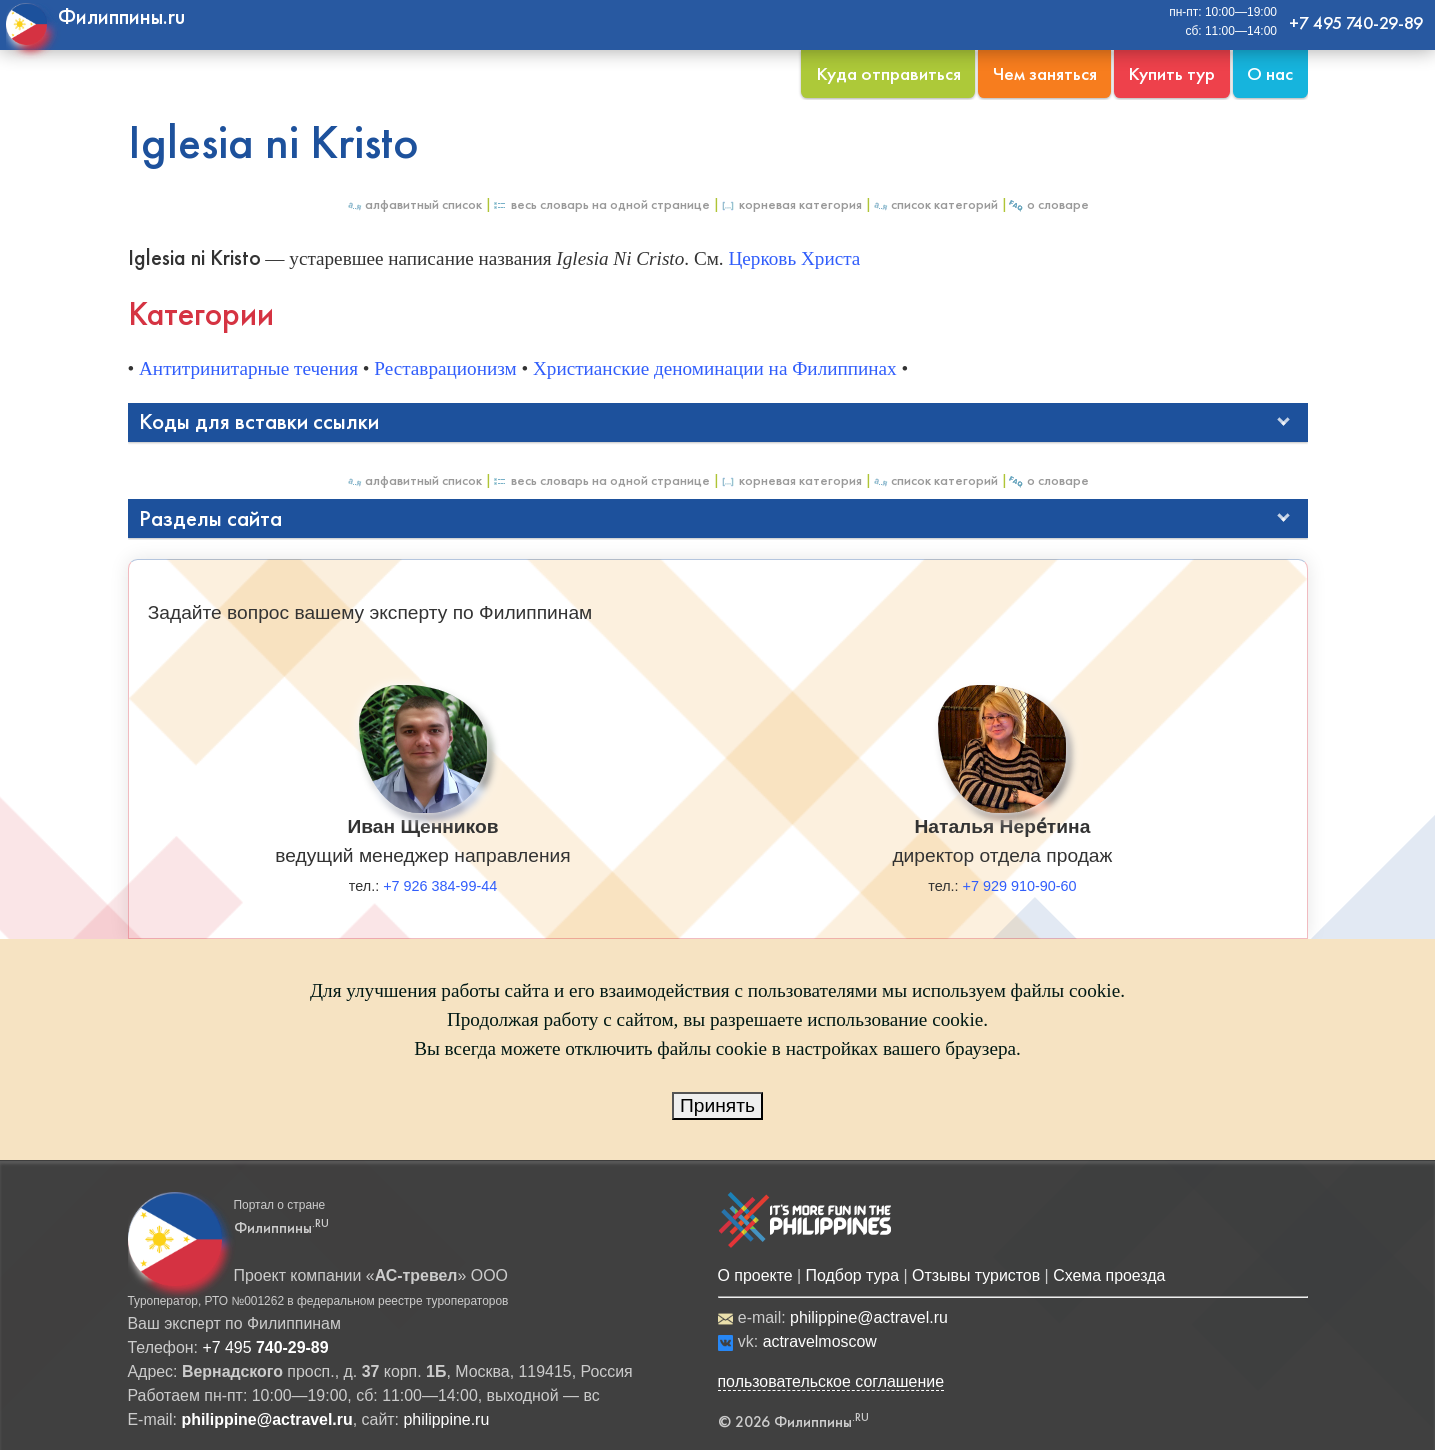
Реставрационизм (445, 368)
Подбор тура (852, 1275)
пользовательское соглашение (831, 1381)
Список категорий (935, 204)
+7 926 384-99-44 (440, 886)
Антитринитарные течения (248, 368)
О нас (1270, 73)
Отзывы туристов (976, 1275)
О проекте (755, 1275)
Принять (717, 1105)
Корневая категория (791, 204)
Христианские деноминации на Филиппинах (715, 368)
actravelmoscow (820, 1341)
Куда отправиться (888, 73)
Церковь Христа (794, 258)
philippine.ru (446, 1419)
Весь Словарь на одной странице (601, 204)
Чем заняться (1045, 73)
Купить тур (1171, 73)
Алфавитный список (414, 204)
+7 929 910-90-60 (1020, 886)
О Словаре (1048, 204)
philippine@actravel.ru (869, 1317)
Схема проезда (1109, 1275)
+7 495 (265, 1347)
